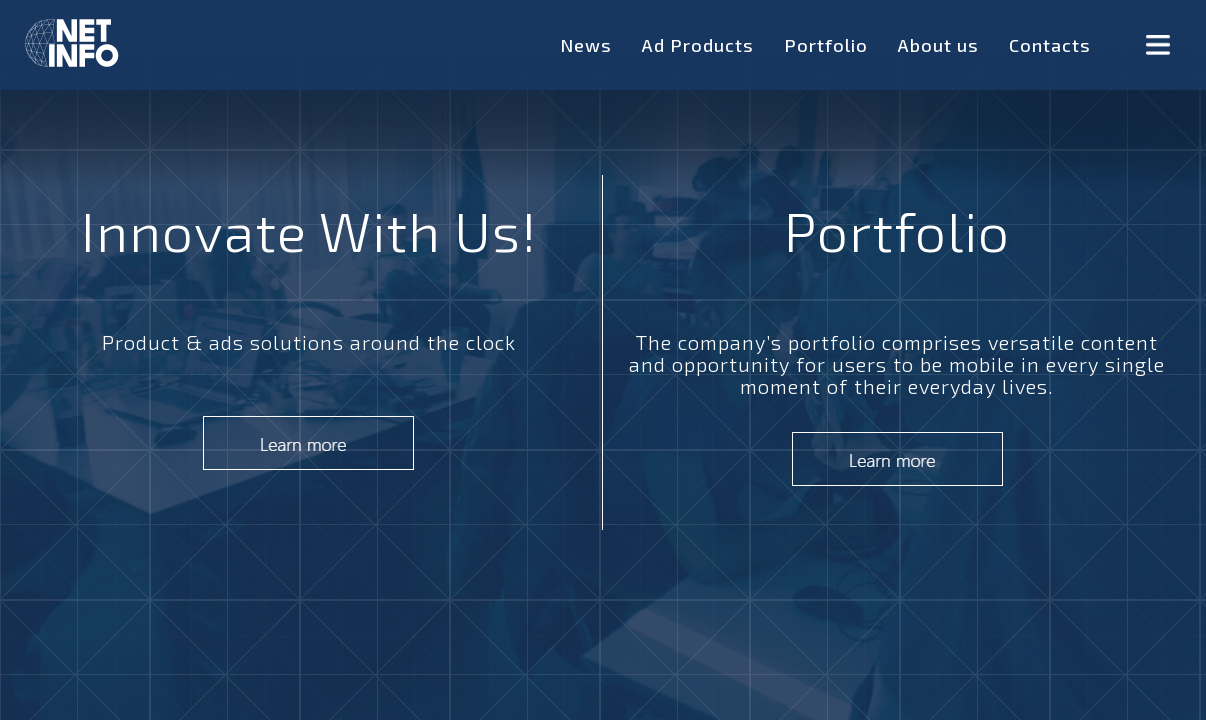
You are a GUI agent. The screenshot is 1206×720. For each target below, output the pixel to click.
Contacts (1050, 45)
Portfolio (826, 45)
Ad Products (698, 45)
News (586, 45)
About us (938, 45)
